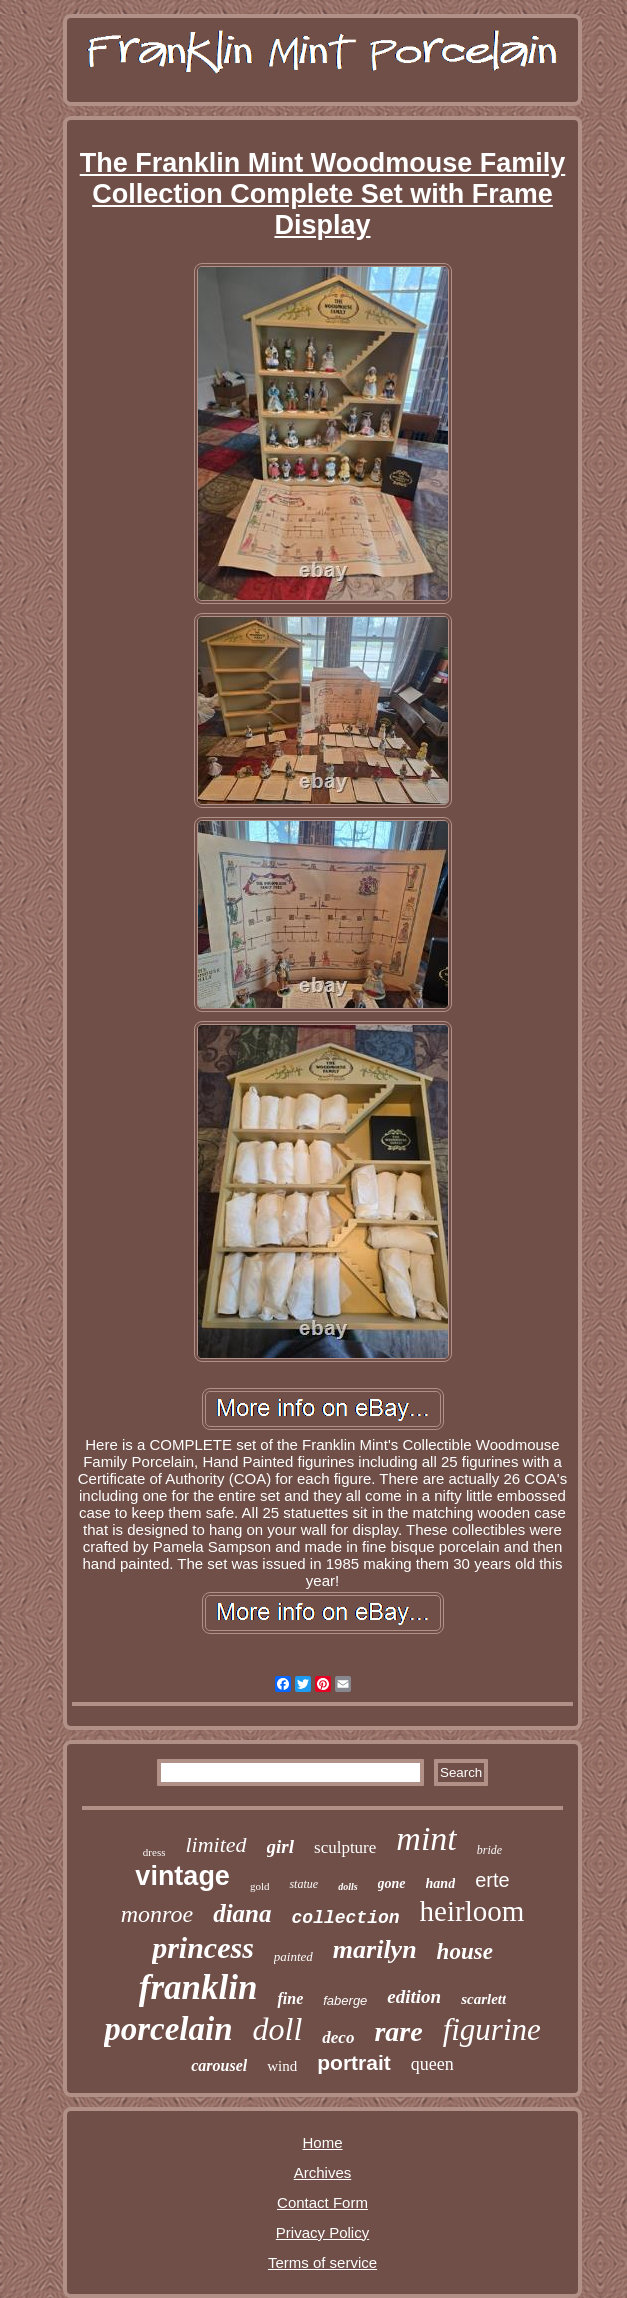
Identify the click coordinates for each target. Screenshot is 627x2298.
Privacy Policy (322, 2232)
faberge (345, 2000)
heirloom (472, 1911)
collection (346, 1918)
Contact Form (322, 2202)
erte (492, 1880)
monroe (157, 1914)
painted (293, 1956)
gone (392, 1883)
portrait (354, 2062)
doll (278, 2029)
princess (203, 1947)
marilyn (375, 1949)
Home (322, 2142)
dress (154, 1852)
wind (282, 2066)
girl (280, 1846)
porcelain (168, 2029)
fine (290, 1998)
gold (260, 1886)
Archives (323, 2172)
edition (414, 1996)
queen (432, 2064)
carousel (219, 2065)
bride (489, 1850)
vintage (182, 1876)
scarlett (483, 1999)
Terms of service (322, 2262)
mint (426, 1838)
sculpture (345, 1847)
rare (398, 2031)
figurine (492, 2029)
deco (338, 2037)
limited (215, 1844)
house (465, 1951)
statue (303, 1884)
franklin (198, 1987)
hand (441, 1883)
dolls (347, 1886)
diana (242, 1913)
